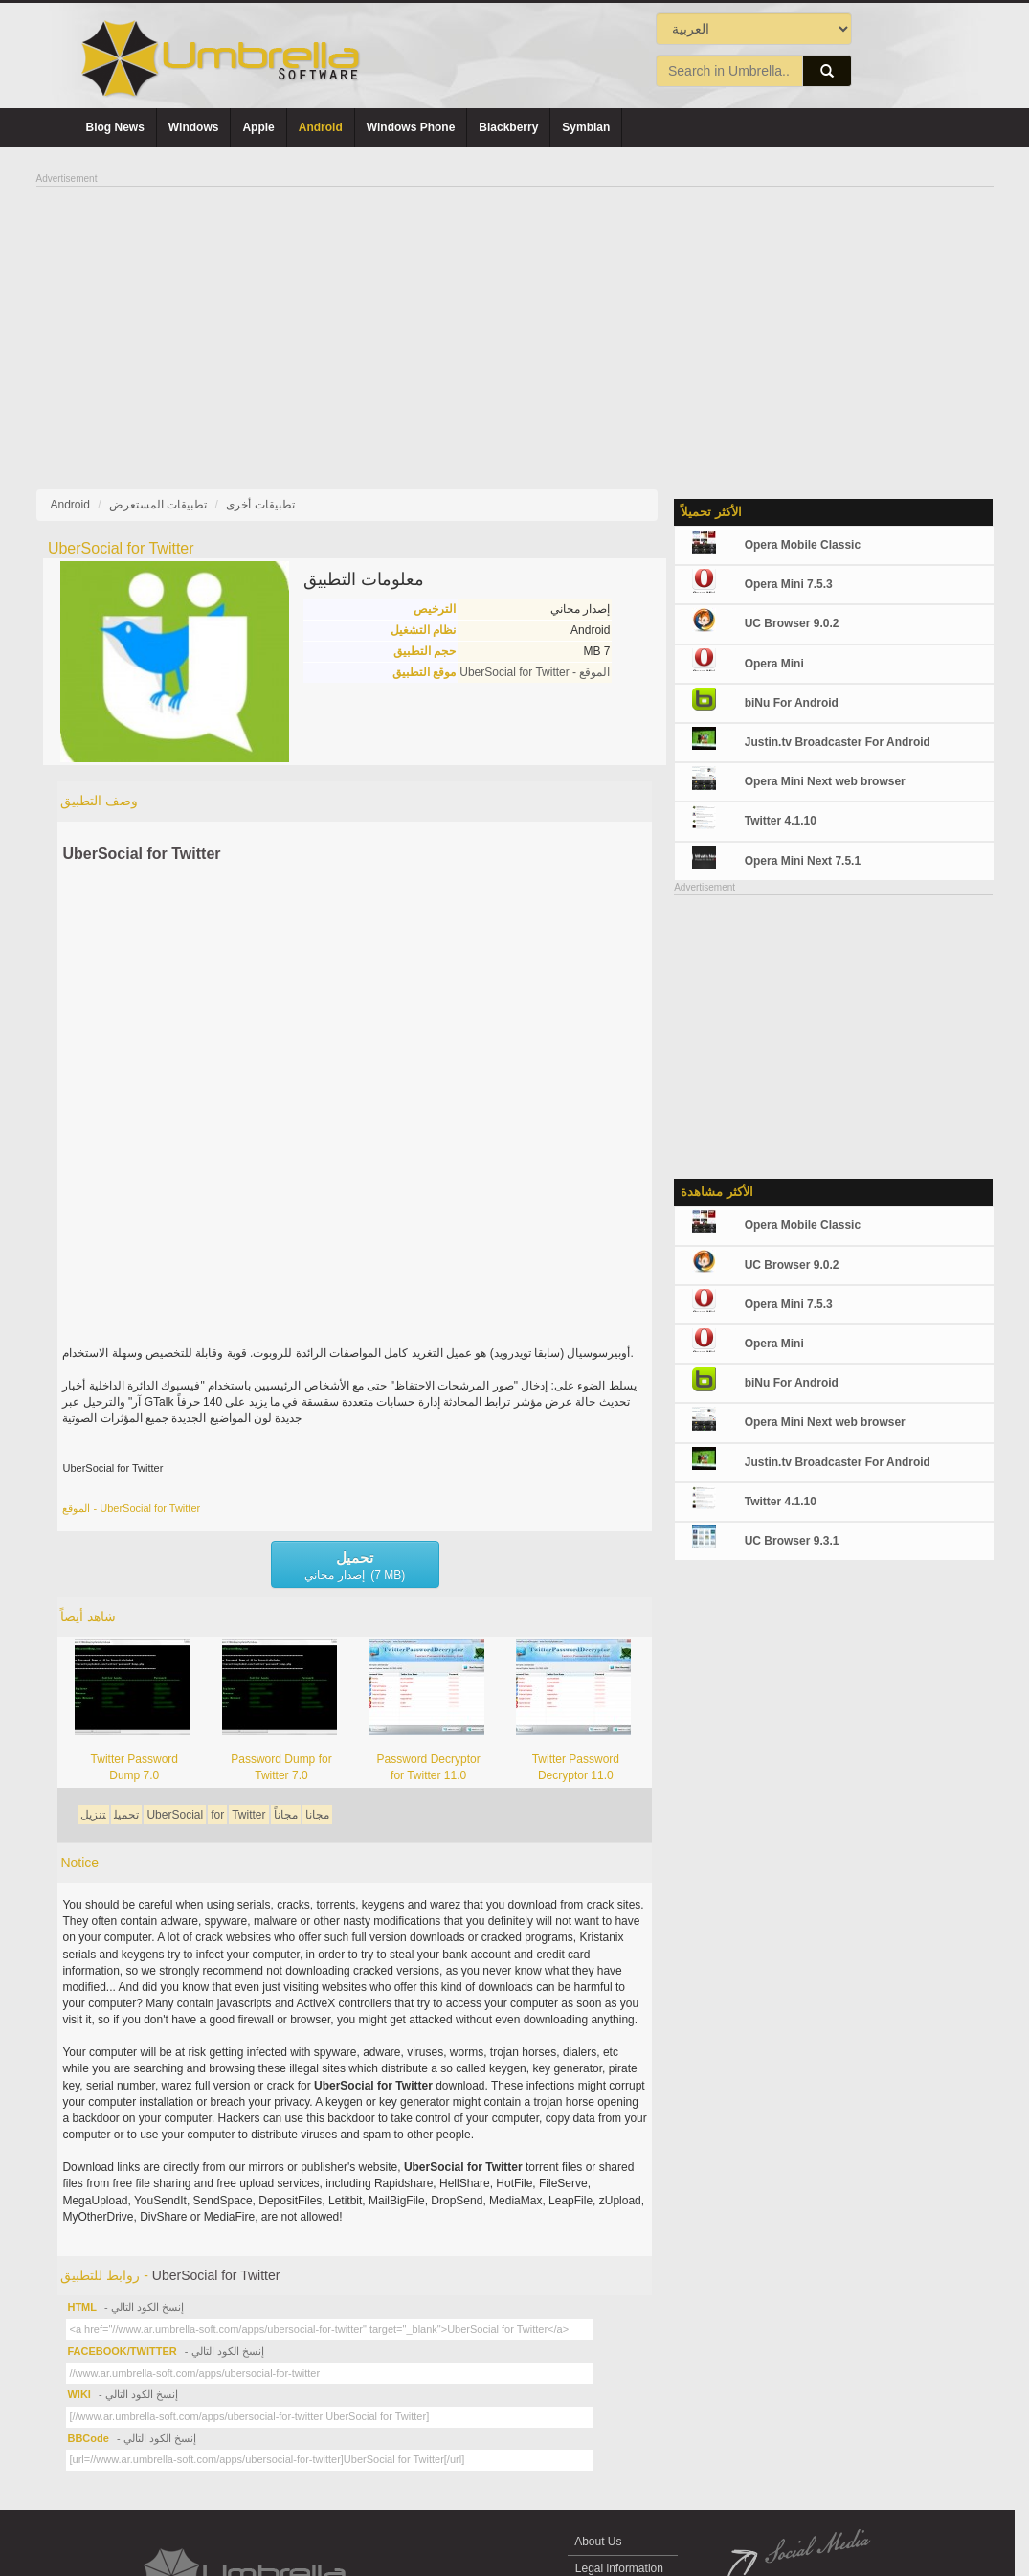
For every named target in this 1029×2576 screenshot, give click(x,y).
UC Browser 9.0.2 (792, 623)
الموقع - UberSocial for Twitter (534, 672)
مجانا (317, 1814)
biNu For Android (792, 703)
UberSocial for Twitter (141, 854)
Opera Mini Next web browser (825, 781)
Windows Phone (411, 127)
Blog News (115, 127)
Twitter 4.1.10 (780, 820)
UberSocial (174, 1814)
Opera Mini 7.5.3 (789, 584)
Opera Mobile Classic (803, 545)
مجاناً (286, 1814)
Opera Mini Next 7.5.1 (803, 861)
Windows (193, 127)
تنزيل (93, 1814)
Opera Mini (774, 663)
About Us (598, 2541)
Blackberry (508, 127)
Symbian (586, 127)
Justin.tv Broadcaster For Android (837, 742)
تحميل (126, 1814)
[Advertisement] (515, 322)
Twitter (248, 1814)
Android (321, 127)
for (217, 1814)
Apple (258, 127)
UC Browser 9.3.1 (792, 1541)
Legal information (619, 2568)
